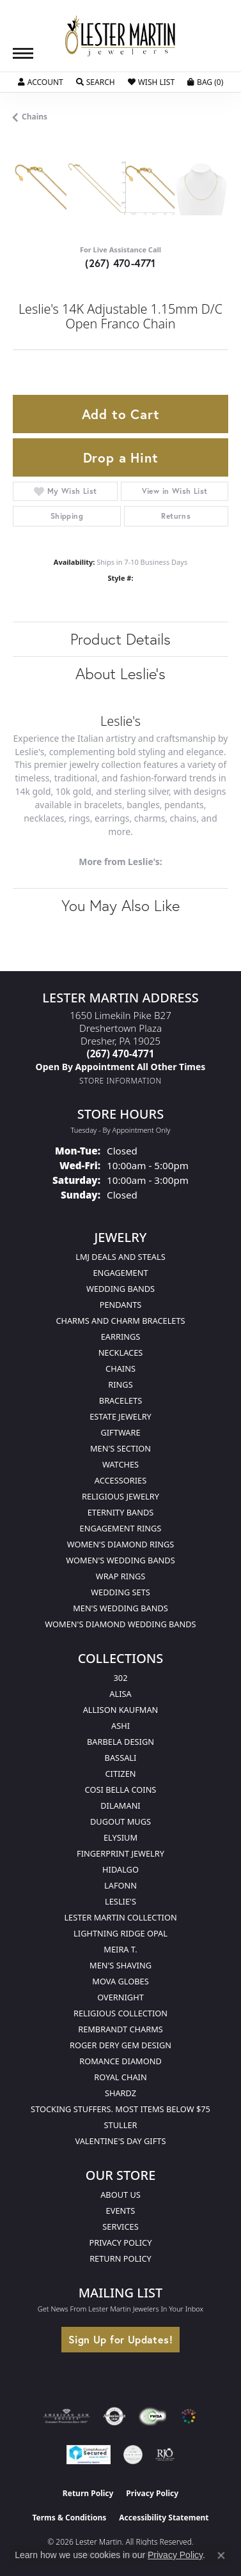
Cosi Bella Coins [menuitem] (121, 1789)
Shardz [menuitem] (120, 2093)
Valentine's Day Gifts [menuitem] (120, 2141)
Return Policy (120, 2258)
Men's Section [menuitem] (120, 1448)
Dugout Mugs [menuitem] (120, 1821)
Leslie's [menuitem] (120, 1901)
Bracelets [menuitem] (120, 1400)
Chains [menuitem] (120, 1368)
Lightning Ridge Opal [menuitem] (120, 1933)
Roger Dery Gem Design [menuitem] (120, 2045)
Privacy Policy (120, 2242)
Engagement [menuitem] (120, 1272)
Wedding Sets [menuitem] (120, 1592)
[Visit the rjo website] (165, 2454)
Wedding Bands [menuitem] (120, 1288)
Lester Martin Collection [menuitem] (120, 1917)
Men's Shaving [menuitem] (120, 1965)
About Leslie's (120, 673)
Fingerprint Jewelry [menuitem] (120, 1853)
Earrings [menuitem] (121, 1336)
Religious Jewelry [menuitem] (120, 1496)
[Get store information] (120, 1080)
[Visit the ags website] (66, 2416)
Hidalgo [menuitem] (120, 1869)
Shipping (67, 516)
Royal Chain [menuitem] (120, 2077)
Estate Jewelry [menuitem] (120, 1416)
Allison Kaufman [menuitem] (121, 1709)
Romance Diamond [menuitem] (120, 2061)
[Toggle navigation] (23, 53)
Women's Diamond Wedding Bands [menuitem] (120, 1624)
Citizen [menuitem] (120, 1773)
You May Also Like (120, 905)
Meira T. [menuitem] (120, 1949)
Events (121, 2210)
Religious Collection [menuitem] (120, 2013)
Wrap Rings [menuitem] (120, 1576)
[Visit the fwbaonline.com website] (152, 2416)
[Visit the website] (188, 2416)
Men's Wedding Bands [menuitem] (120, 1608)
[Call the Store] (121, 1053)
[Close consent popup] (221, 2555)
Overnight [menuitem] (120, 1997)
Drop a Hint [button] (121, 457)
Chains (34, 116)
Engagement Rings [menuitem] (121, 1528)
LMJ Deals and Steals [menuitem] (120, 1256)
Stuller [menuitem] (120, 2125)
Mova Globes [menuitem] (120, 1981)
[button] (40, 82)
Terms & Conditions (69, 2517)
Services (120, 2226)
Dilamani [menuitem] (120, 1805)
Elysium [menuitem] (120, 1837)
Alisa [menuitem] (120, 1693)
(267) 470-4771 (120, 263)
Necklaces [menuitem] (120, 1352)
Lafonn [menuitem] (120, 1885)
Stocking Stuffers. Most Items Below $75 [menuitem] (120, 2109)
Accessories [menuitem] (120, 1480)
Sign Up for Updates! (120, 2339)
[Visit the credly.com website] (133, 2454)
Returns (175, 516)
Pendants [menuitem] (121, 1304)
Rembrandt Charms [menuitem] (120, 2029)
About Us (120, 2194)
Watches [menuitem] (120, 1464)
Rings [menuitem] (120, 1384)
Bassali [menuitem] (121, 1757)
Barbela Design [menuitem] (120, 1741)
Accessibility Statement (163, 2517)
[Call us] (121, 1067)
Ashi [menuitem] (120, 1725)
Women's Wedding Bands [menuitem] (120, 1560)
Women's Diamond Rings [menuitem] (121, 1544)
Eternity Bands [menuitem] (121, 1512)
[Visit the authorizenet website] (115, 2416)
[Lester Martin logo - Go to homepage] (121, 36)
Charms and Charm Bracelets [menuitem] (120, 1320)
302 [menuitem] (121, 1677)
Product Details (120, 639)
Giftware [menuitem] (120, 1432)
